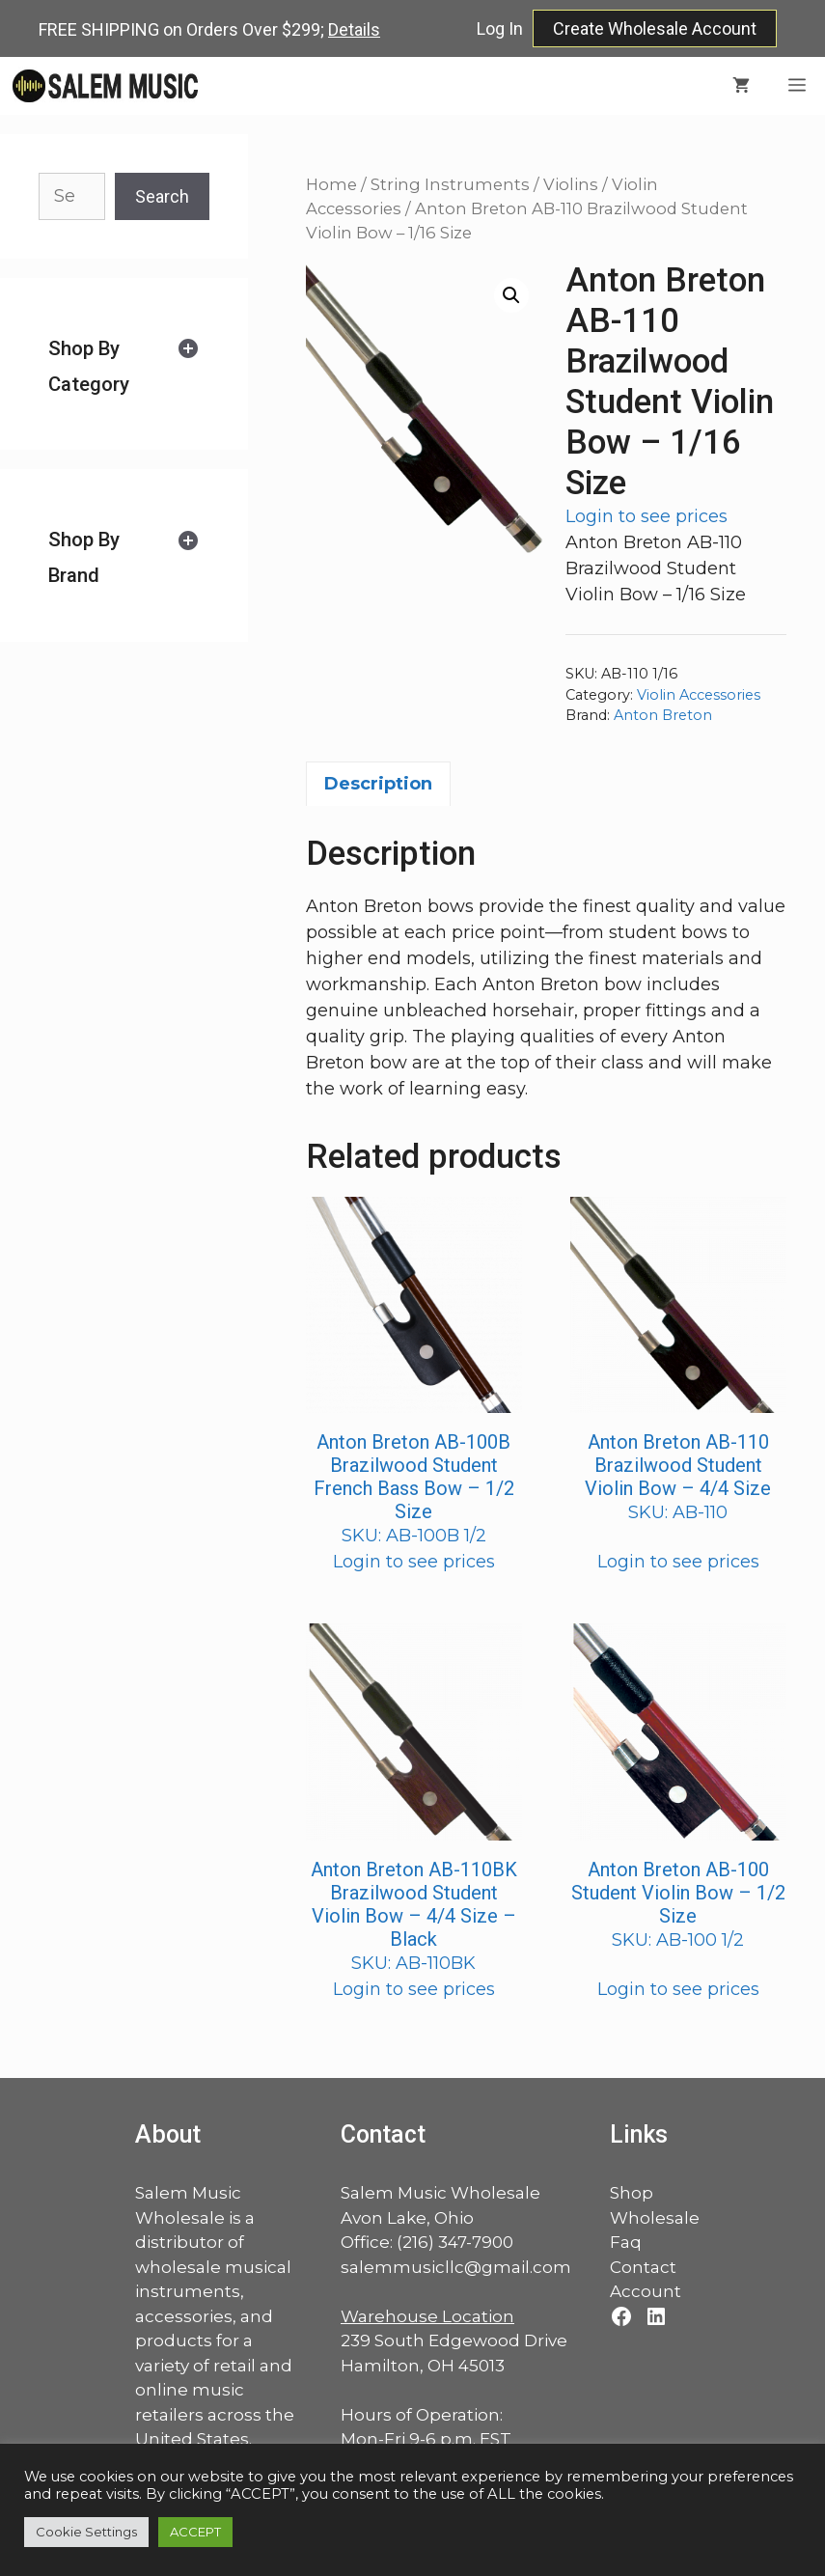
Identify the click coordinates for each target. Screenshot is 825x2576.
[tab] (124, 366)
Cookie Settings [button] (86, 2531)
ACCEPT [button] (195, 2531)
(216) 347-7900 (455, 2242)
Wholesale (655, 2218)
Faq (626, 2242)
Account (645, 2291)
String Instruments (450, 184)
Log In (500, 28)
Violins (570, 184)
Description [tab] (378, 783)
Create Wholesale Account (654, 28)
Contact (643, 2267)
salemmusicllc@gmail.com (456, 2267)
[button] (511, 295)
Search (162, 196)
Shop (631, 2192)
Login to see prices (646, 516)
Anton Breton (663, 715)
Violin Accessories (698, 695)
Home (331, 184)
